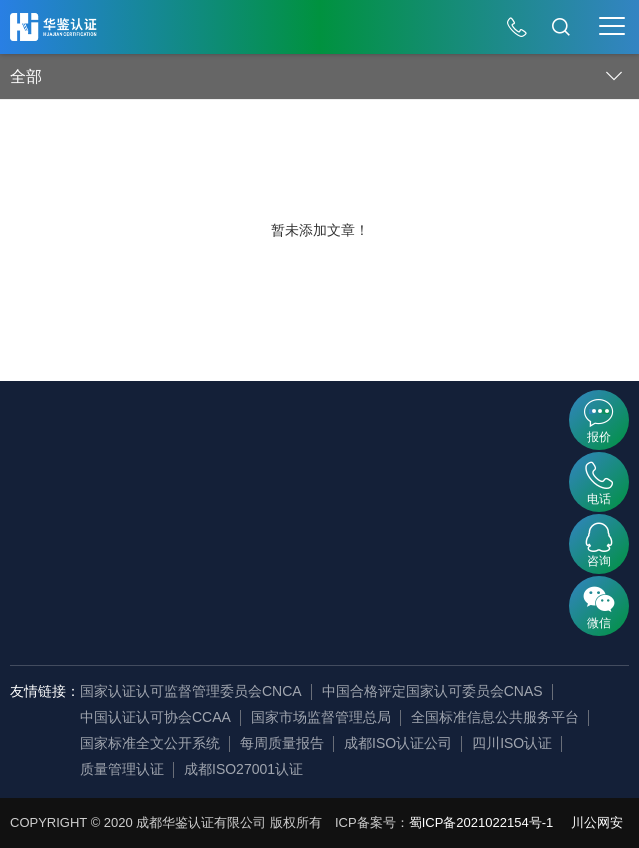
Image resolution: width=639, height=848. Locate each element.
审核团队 (98, 620)
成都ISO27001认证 (243, 769)
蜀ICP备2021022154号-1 (481, 822)
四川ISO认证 (512, 743)
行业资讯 (492, 500)
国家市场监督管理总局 (321, 717)
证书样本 (395, 500)
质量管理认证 (122, 769)
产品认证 (195, 530)
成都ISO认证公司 (398, 743)
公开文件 (395, 470)
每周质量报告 (282, 743)
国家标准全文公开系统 (150, 743)
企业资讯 (98, 530)
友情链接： (45, 691)
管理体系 (195, 470)
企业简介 (98, 470)
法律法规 (395, 530)
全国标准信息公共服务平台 (495, 717)
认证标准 (395, 560)
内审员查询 (299, 470)
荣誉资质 (98, 590)
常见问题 (492, 530)
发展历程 (98, 500)
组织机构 (98, 560)
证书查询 (292, 500)
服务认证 (195, 500)
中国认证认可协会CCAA (155, 717)
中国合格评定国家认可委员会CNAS (432, 691)
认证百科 (492, 470)
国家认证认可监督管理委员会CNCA (191, 691)
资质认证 (195, 560)
